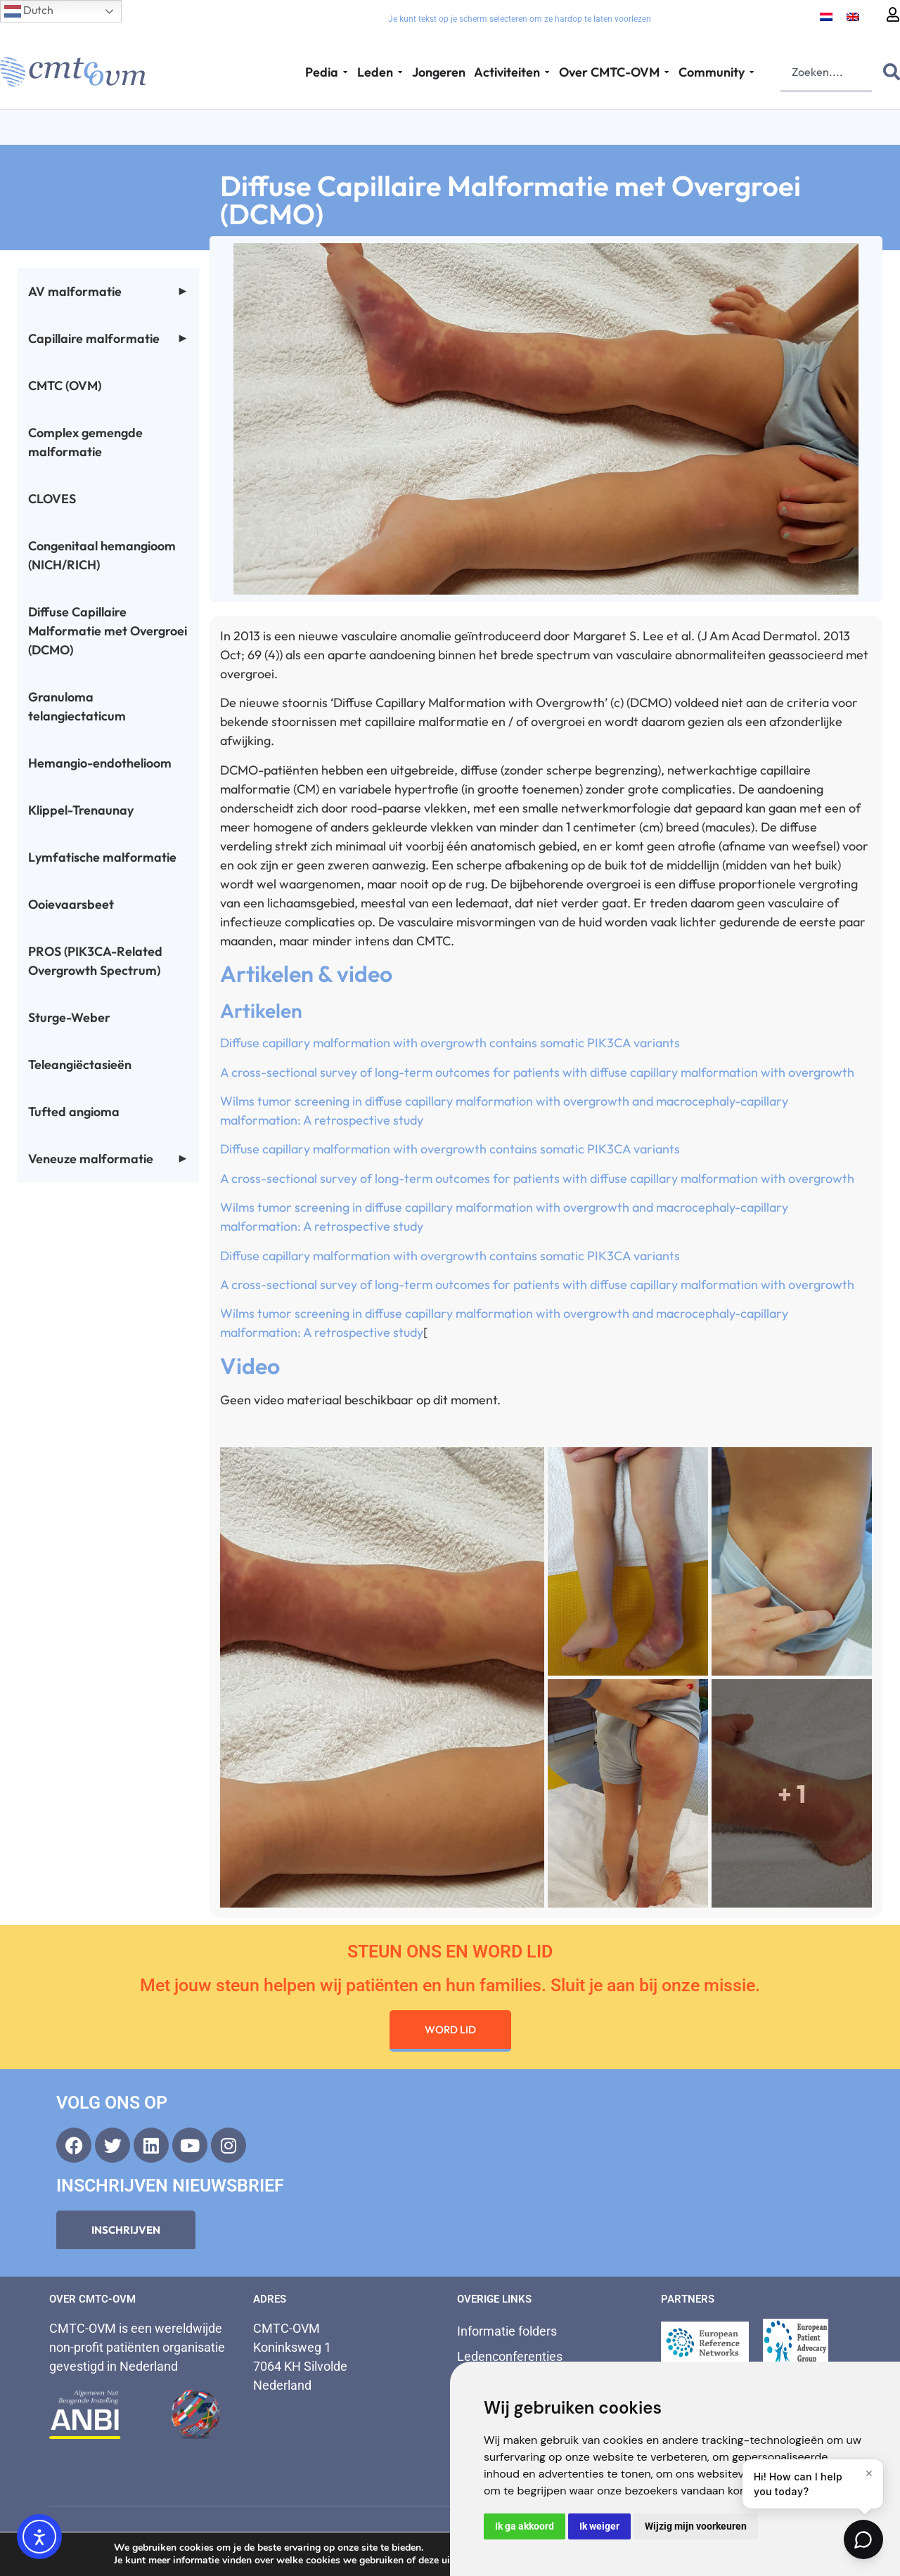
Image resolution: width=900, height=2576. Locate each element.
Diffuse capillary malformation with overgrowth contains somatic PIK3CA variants (450, 1043)
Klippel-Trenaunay (81, 810)
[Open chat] (863, 2539)
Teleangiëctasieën (79, 1064)
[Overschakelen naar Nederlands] (826, 16)
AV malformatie (108, 291)
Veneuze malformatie (108, 1159)
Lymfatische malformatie (102, 857)
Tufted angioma (74, 1111)
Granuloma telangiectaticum (77, 706)
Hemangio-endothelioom (100, 763)
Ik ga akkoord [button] (524, 2526)
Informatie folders (507, 2331)
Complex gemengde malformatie (85, 442)
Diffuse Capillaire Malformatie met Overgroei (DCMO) (107, 631)
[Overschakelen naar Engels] (853, 16)
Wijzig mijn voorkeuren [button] (696, 2526)
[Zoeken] (889, 71)
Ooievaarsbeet (71, 904)
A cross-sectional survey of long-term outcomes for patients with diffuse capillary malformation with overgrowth (537, 1072)
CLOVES (52, 499)
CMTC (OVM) (64, 385)
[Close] (869, 2473)
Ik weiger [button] (599, 2526)
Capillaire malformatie (108, 338)
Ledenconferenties (509, 2356)
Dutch (28, 11)
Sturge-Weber (69, 1017)
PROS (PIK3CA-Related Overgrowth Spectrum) (95, 960)
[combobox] (826, 71)
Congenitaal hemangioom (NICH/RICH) (102, 555)
